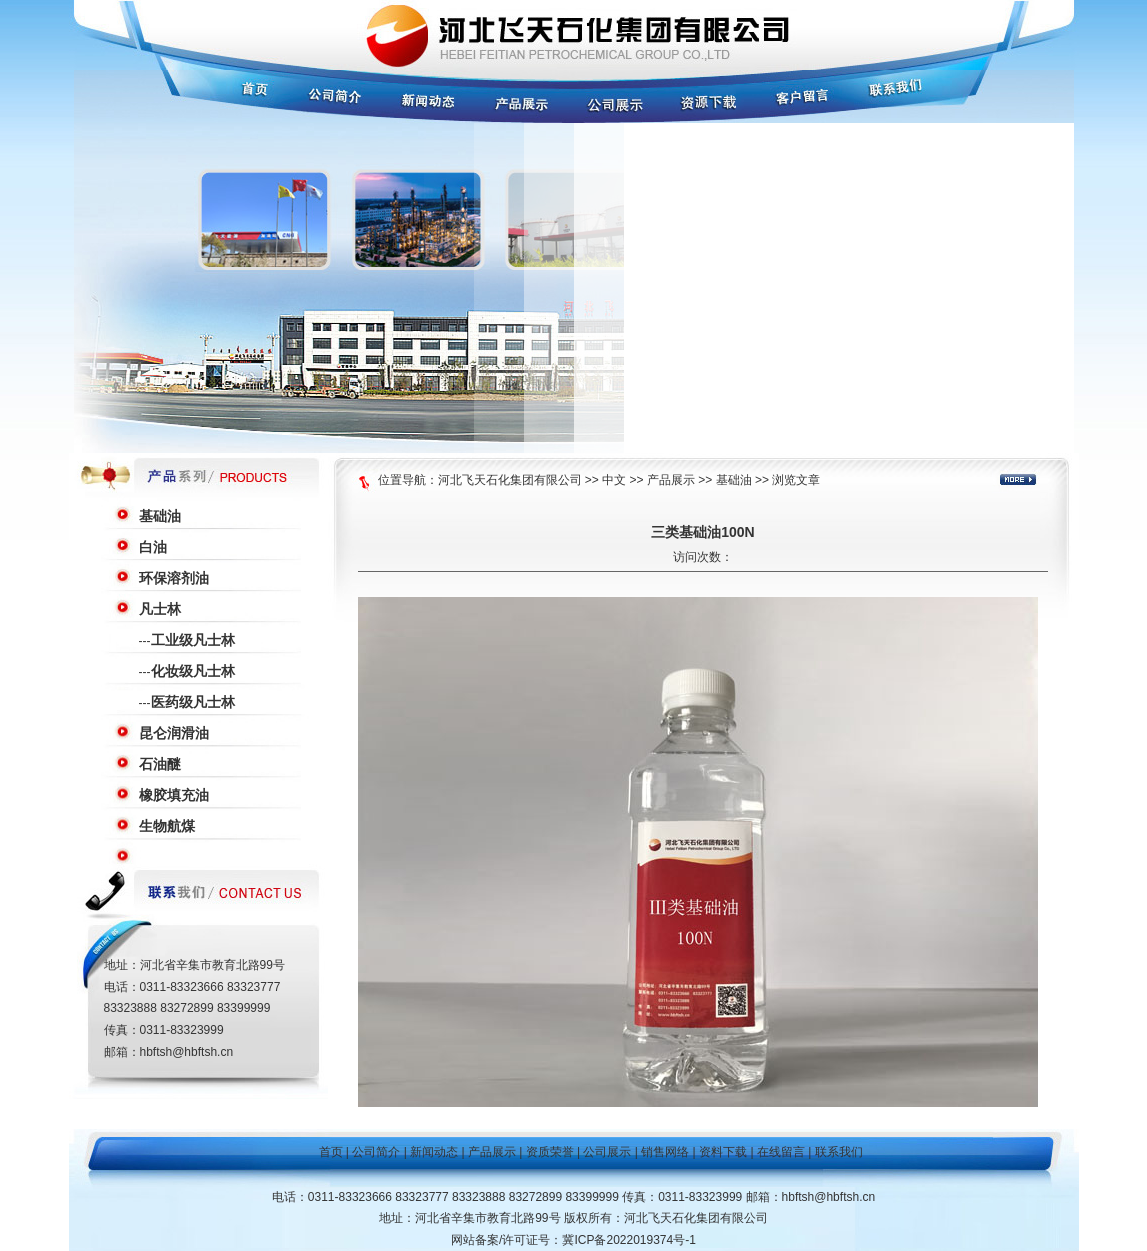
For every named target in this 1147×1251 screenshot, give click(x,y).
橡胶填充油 (174, 795)
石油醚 (160, 764)
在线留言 (781, 1152)
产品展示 (671, 480)
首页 (331, 1152)
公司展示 (607, 1152)
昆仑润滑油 (174, 733)
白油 (153, 547)
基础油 (160, 516)
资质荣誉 (550, 1152)
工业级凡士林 (193, 640)
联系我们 (839, 1152)
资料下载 (723, 1152)
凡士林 (160, 609)
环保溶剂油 (174, 578)
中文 (614, 480)
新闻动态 (434, 1152)
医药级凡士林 (193, 702)
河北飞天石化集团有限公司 (510, 480)
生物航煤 (167, 826)
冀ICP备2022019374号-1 (628, 1240)
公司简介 (376, 1152)
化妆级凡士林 (193, 671)
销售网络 (665, 1152)
